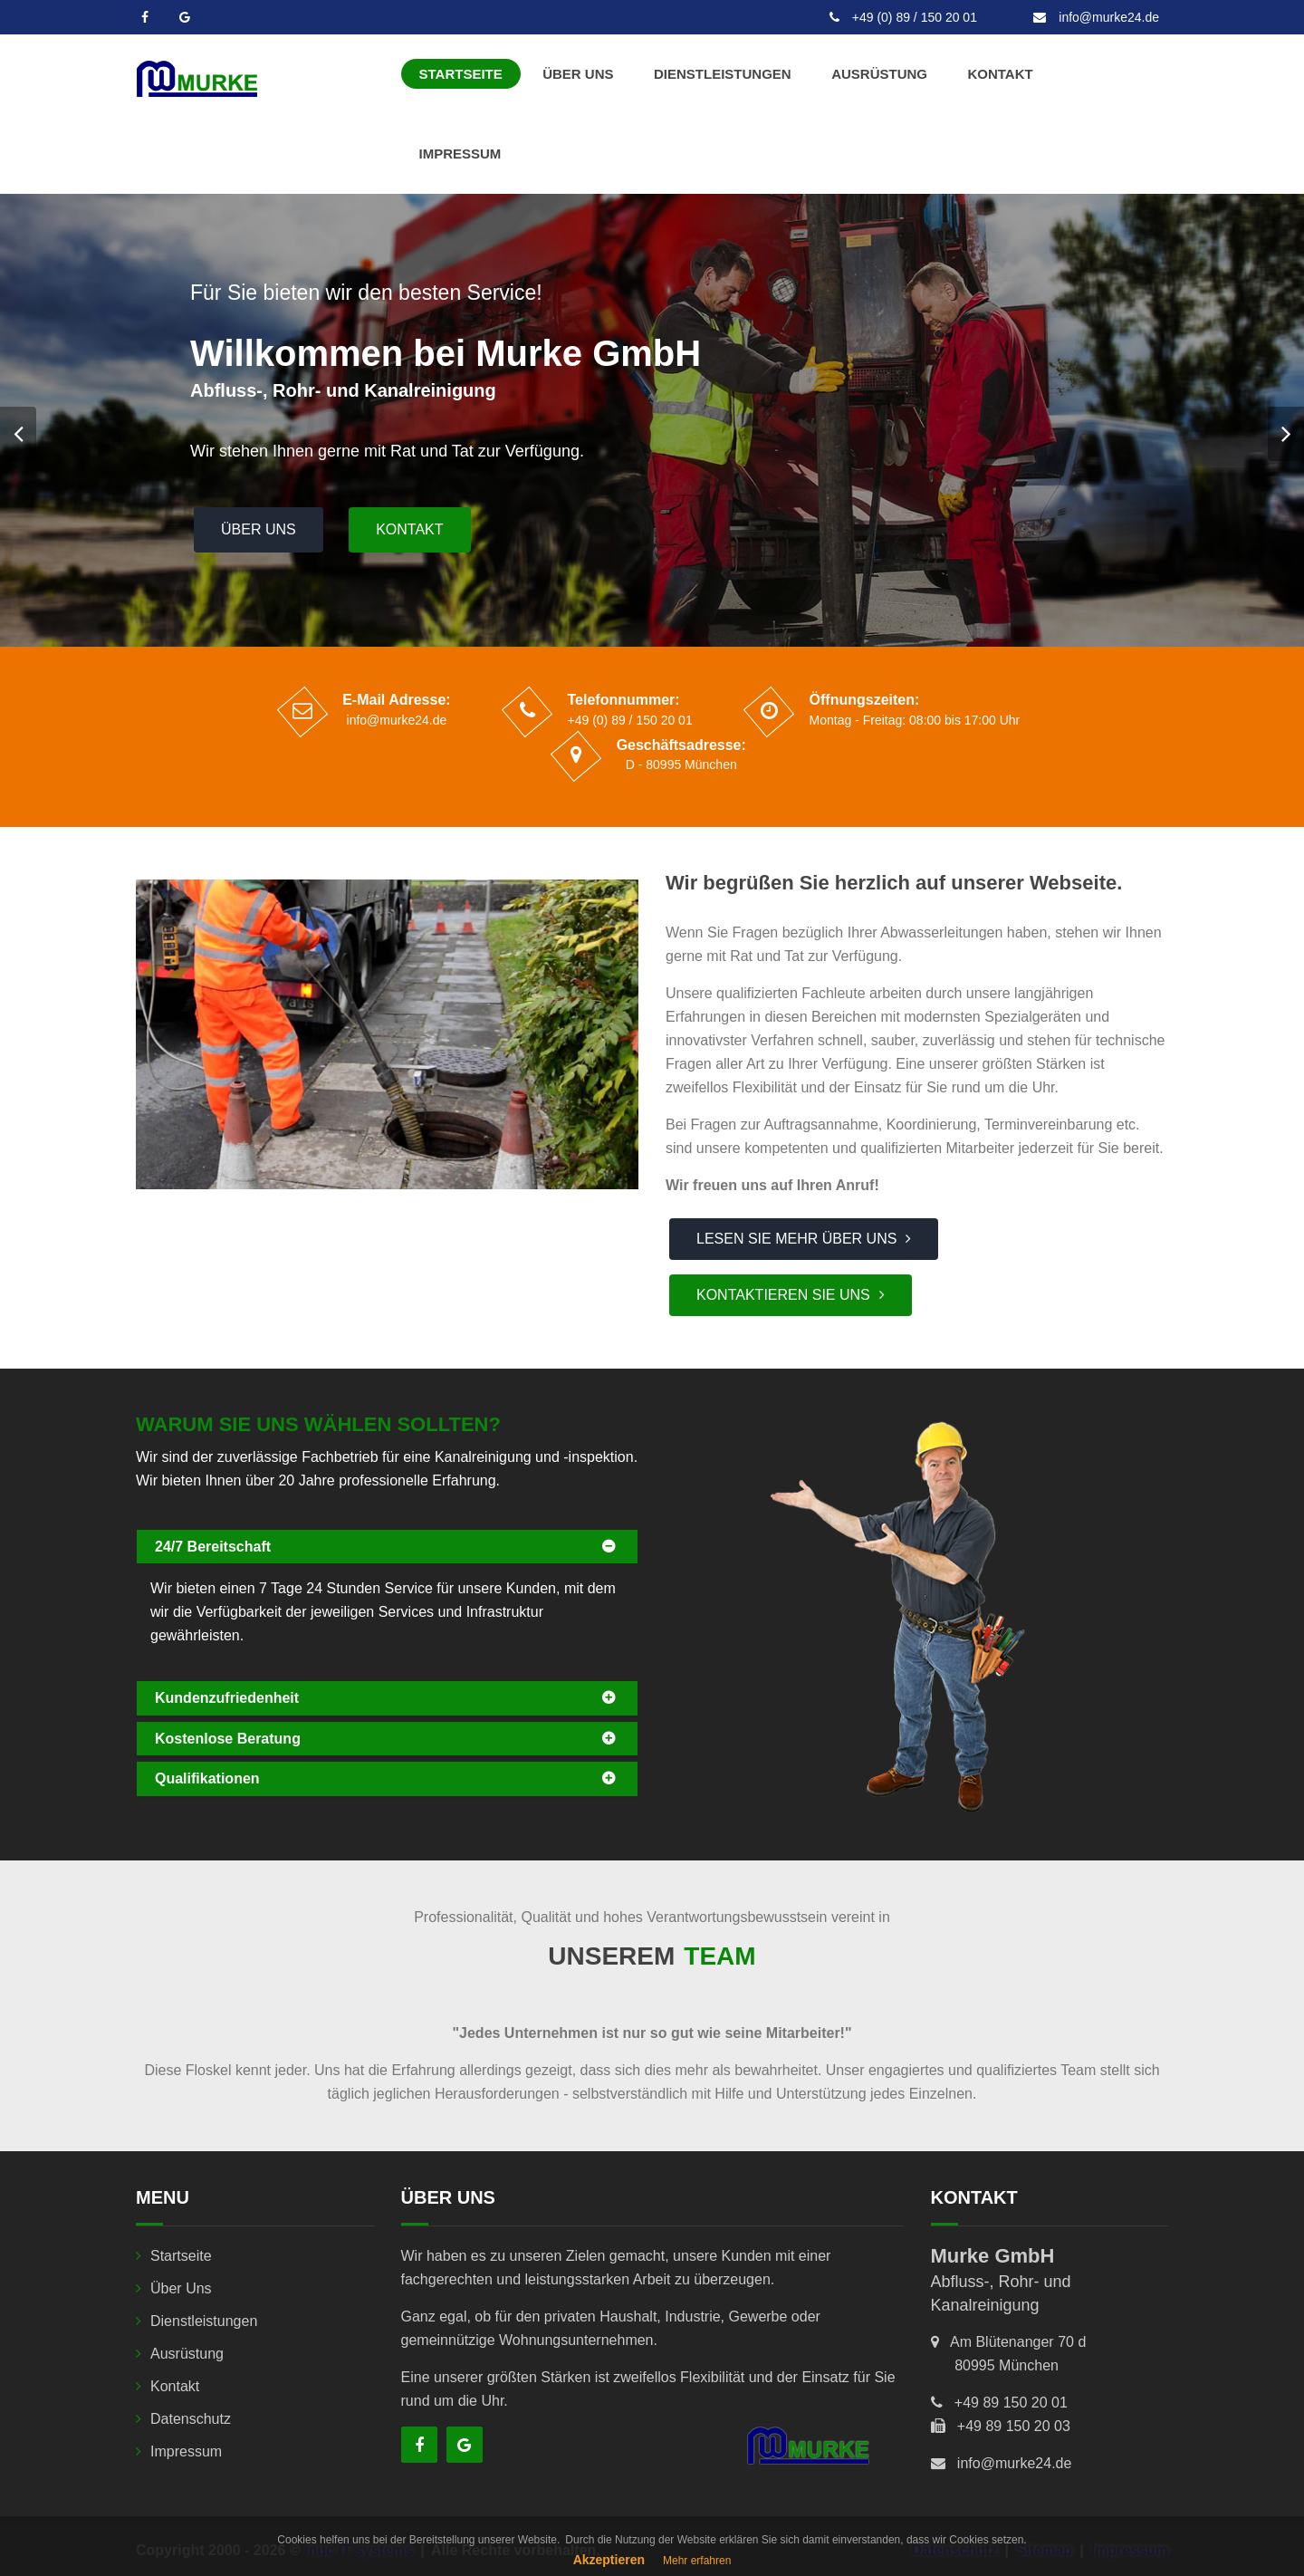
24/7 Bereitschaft (213, 1546)
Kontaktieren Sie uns (783, 1294)
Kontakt (999, 74)
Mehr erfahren (697, 2560)
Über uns (577, 74)
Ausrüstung (879, 74)
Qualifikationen (207, 1778)
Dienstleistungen (722, 74)
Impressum (460, 153)
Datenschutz (190, 2419)
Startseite (461, 74)
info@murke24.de (1096, 17)
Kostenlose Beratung (228, 1738)
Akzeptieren (609, 2559)
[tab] (387, 1547)
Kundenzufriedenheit (227, 1698)
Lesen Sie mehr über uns (796, 1238)
